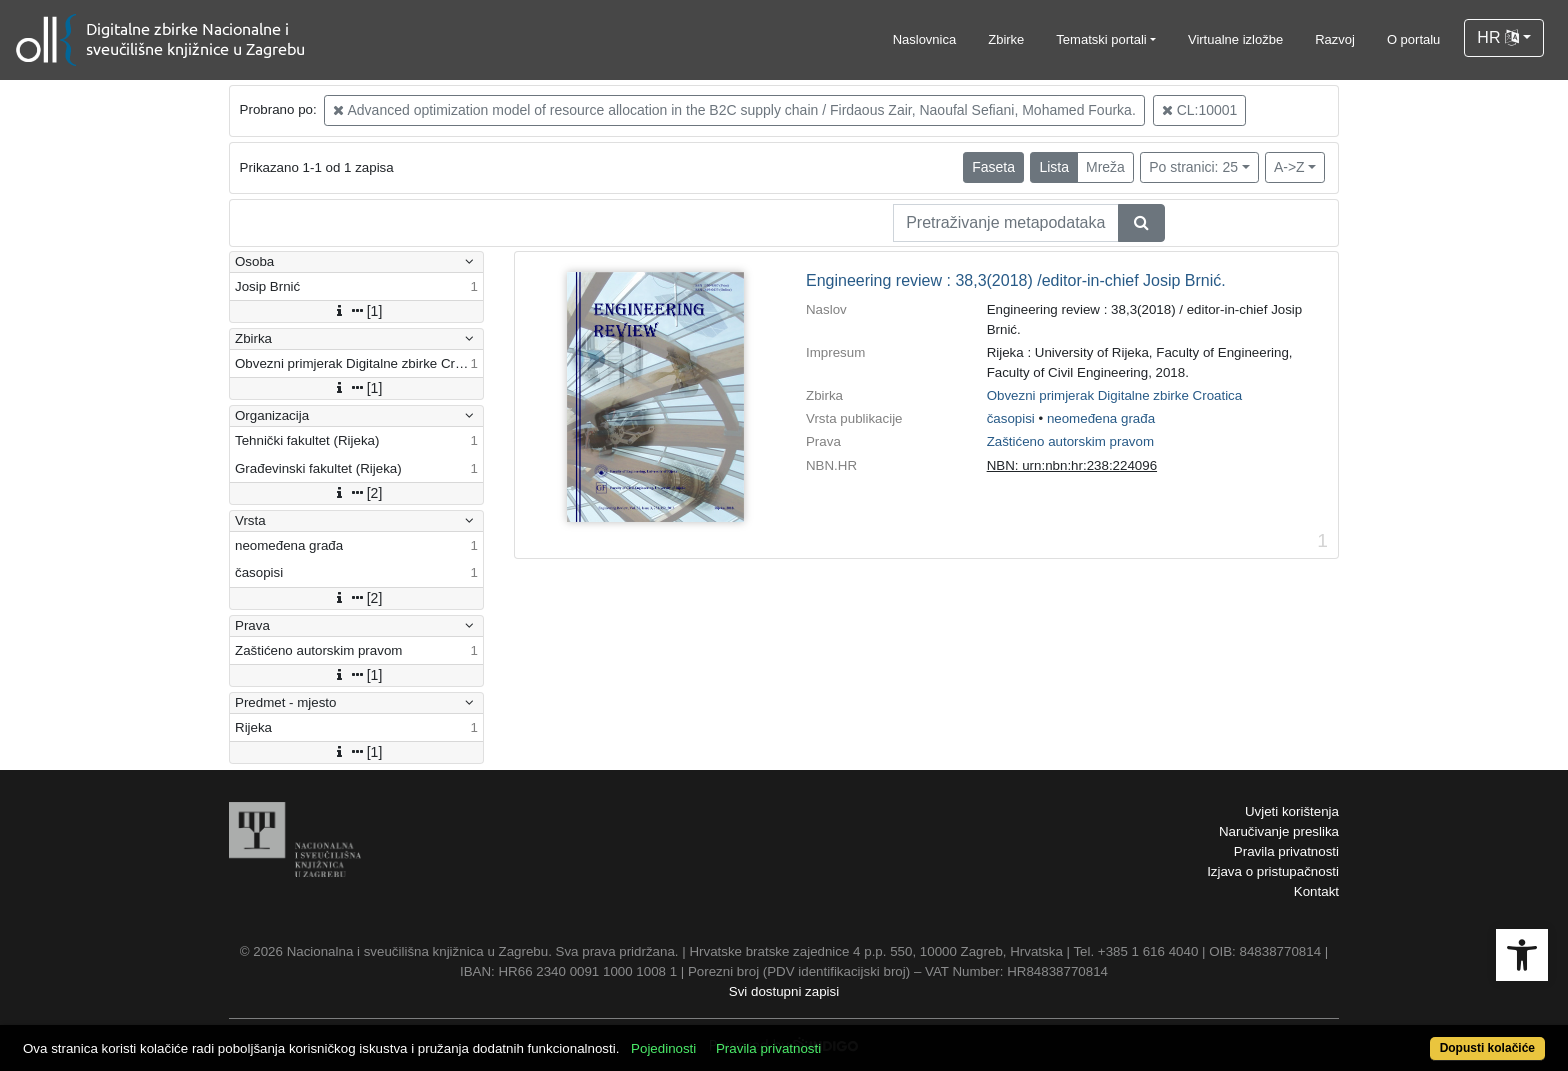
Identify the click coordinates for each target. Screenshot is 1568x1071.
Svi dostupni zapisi (784, 991)
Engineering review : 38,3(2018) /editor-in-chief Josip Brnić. (1016, 280)
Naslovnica (925, 39)
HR (1498, 37)
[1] (357, 311)
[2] (357, 493)
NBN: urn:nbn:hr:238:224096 (1072, 465)
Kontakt (1316, 891)
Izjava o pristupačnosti (1273, 871)
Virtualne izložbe (1235, 39)
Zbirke (1006, 39)
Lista (1054, 167)
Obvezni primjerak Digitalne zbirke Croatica (1115, 395)
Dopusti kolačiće (1487, 1048)
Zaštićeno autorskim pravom (1070, 441)
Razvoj (1335, 39)
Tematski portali (1101, 39)
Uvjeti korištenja (1292, 811)
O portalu (1413, 39)
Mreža (1105, 167)
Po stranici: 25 (1193, 167)
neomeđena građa (1101, 418)
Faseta (993, 167)
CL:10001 (1200, 110)
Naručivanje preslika (1279, 831)
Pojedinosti (663, 1048)
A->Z (1289, 167)
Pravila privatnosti (1286, 851)
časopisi (1011, 418)
